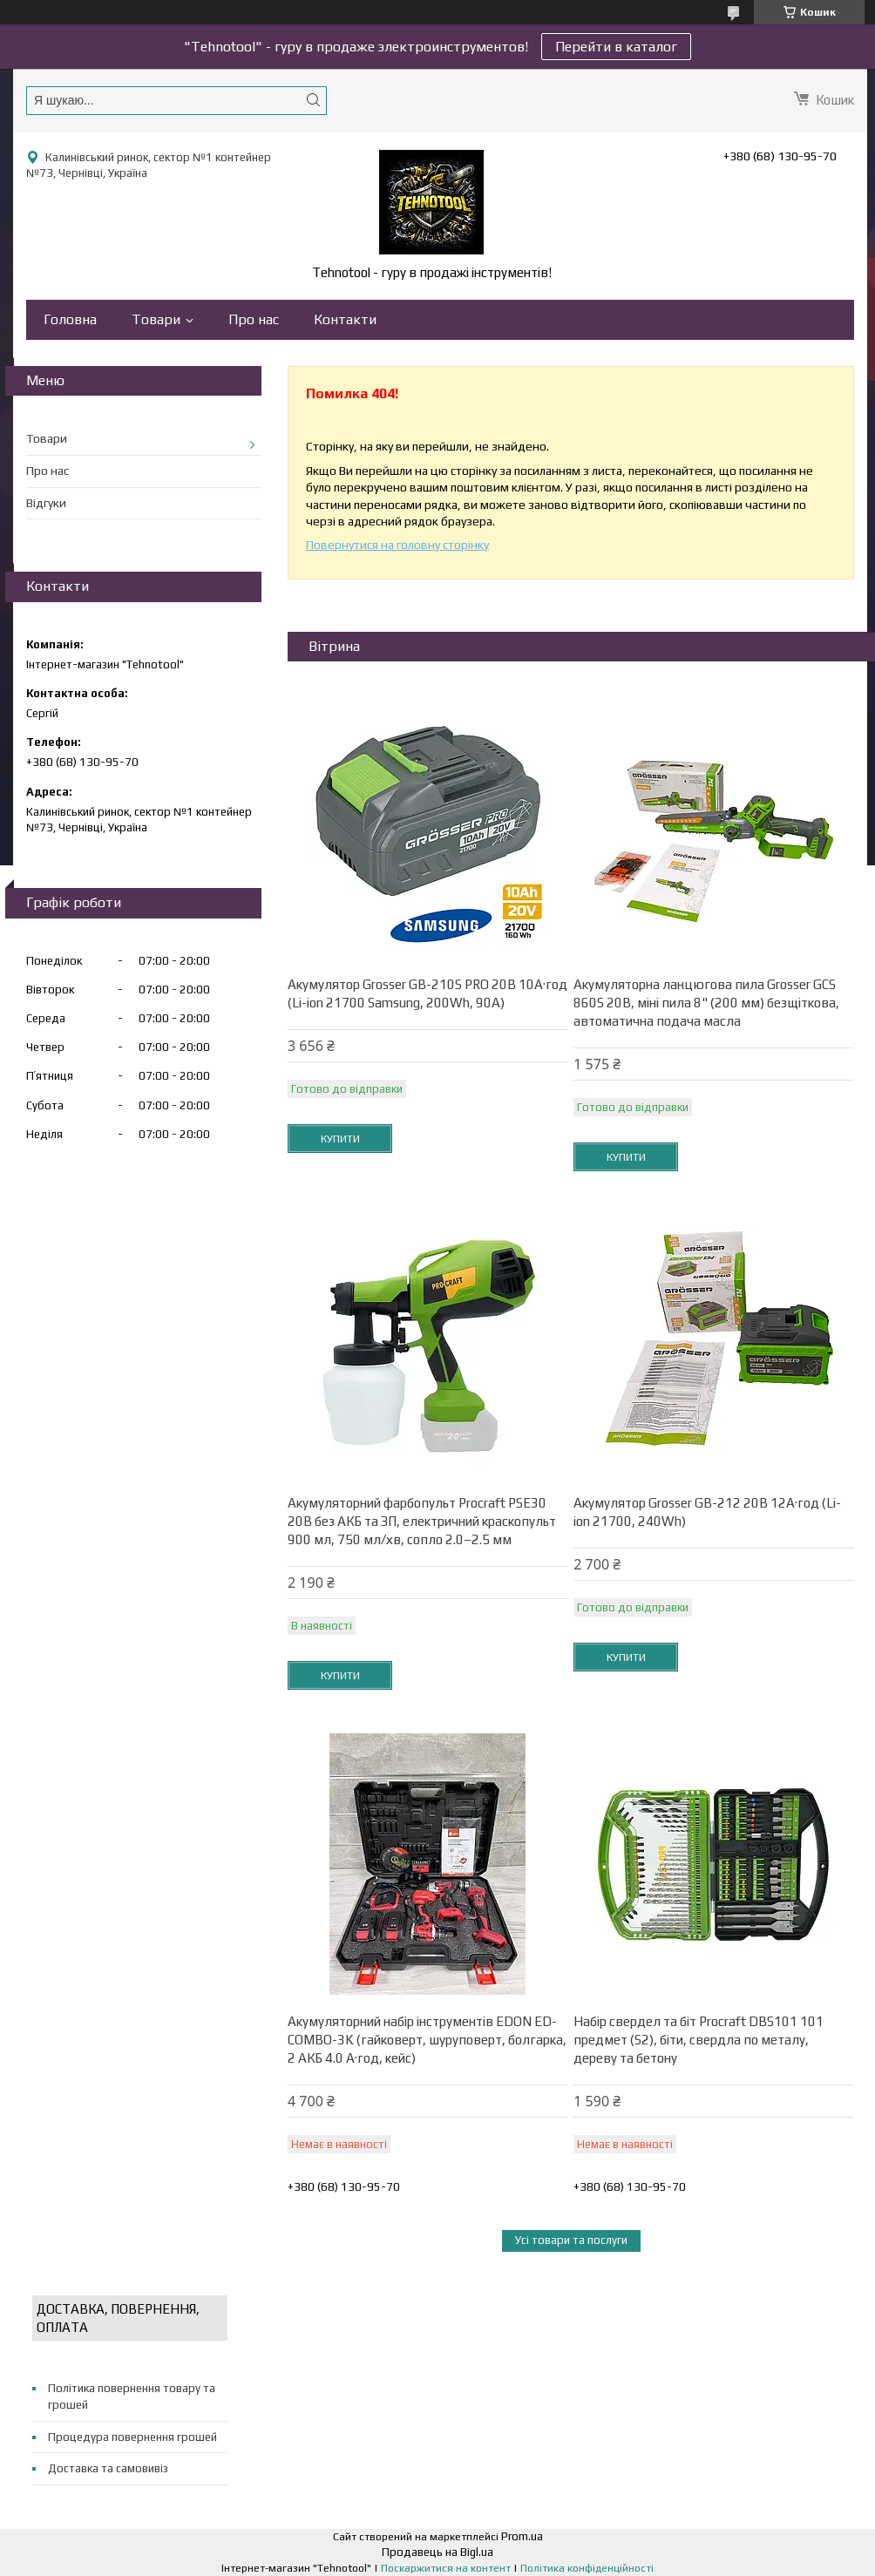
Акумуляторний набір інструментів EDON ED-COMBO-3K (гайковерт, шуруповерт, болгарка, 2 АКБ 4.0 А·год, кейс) (427, 2039)
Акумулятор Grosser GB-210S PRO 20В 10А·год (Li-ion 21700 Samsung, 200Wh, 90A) (427, 993)
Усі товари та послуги (571, 2240)
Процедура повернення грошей (132, 2437)
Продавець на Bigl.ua (437, 2552)
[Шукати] (313, 99)
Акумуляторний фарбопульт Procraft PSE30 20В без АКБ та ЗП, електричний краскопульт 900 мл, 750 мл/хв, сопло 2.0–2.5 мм (422, 1521)
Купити (340, 1139)
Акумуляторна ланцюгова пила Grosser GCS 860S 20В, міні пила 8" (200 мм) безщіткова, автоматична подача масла (706, 1002)
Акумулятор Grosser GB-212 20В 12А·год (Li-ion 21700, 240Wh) (707, 1512)
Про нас (253, 319)
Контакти (345, 319)
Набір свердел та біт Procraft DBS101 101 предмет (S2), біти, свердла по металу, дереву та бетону (698, 2039)
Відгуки (46, 503)
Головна (70, 319)
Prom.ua (522, 2536)
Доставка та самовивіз (108, 2468)
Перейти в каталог (616, 46)
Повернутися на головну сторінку (397, 545)
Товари (156, 319)
